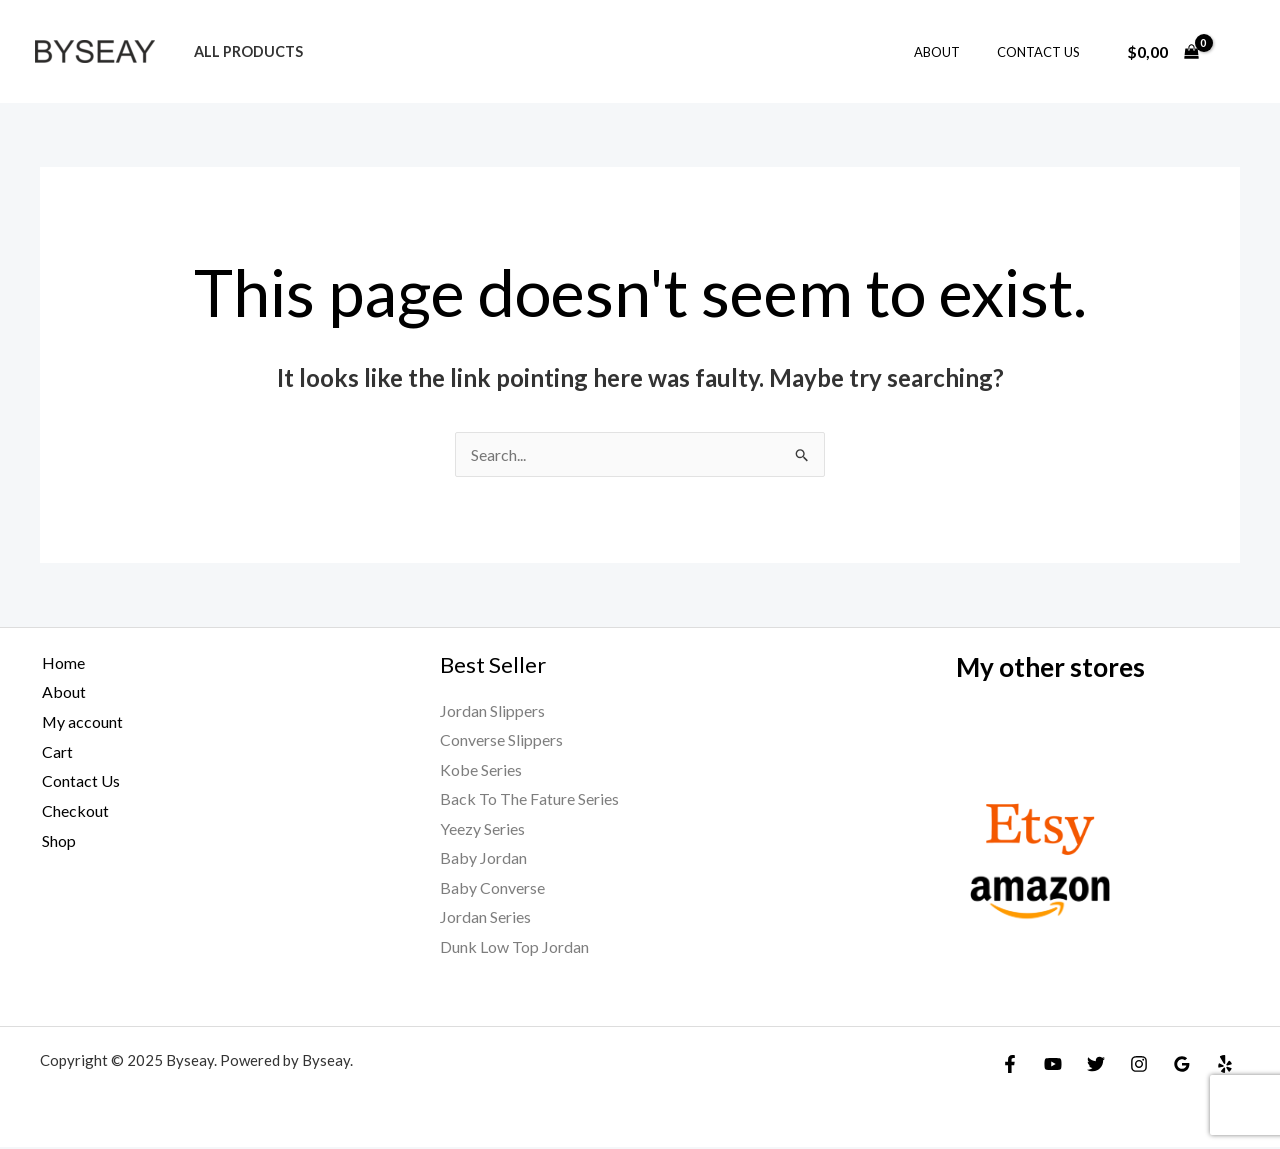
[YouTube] (1053, 1066)
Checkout (73, 810)
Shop (57, 840)
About (953, 52)
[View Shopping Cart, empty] (1162, 52)
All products (243, 51)
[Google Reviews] (1182, 1066)
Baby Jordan (483, 859)
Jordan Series (485, 918)
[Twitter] (1096, 1066)
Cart (55, 751)
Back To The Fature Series (529, 799)
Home (61, 662)
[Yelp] (1225, 1066)
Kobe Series (481, 769)
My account (81, 721)
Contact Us (1043, 52)
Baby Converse (492, 888)
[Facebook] (1010, 1066)
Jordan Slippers (492, 710)
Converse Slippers (501, 740)
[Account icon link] (1236, 52)
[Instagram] (1139, 1066)
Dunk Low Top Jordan (514, 948)
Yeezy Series (482, 829)
